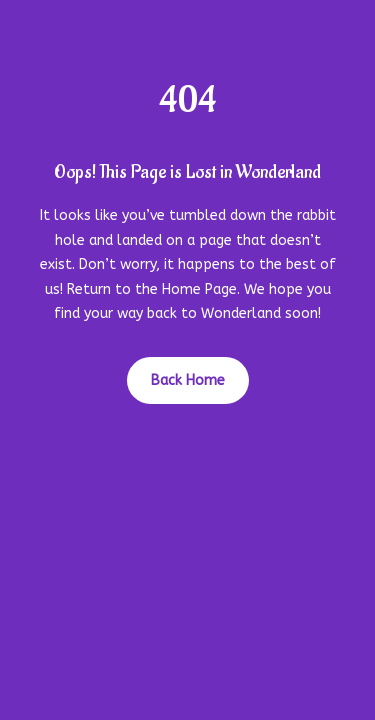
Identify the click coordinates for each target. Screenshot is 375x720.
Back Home (188, 380)
